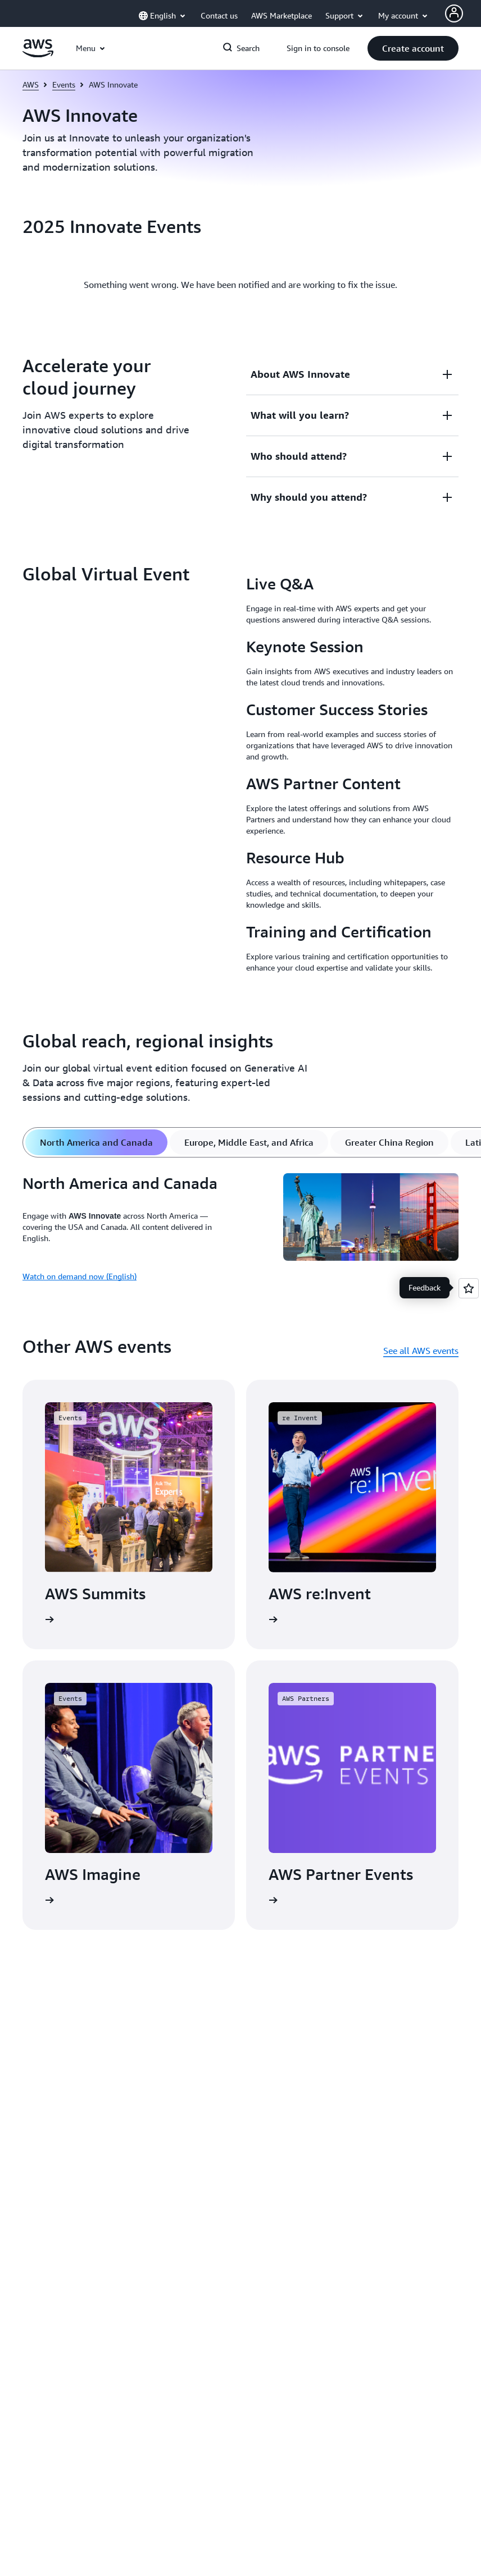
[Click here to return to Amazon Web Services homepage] (37, 54)
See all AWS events (421, 1350)
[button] (413, 48)
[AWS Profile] (454, 13)
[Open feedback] (469, 1288)
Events (63, 84)
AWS (30, 84)
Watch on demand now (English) (79, 1276)
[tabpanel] (240, 1231)
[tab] (96, 1142)
